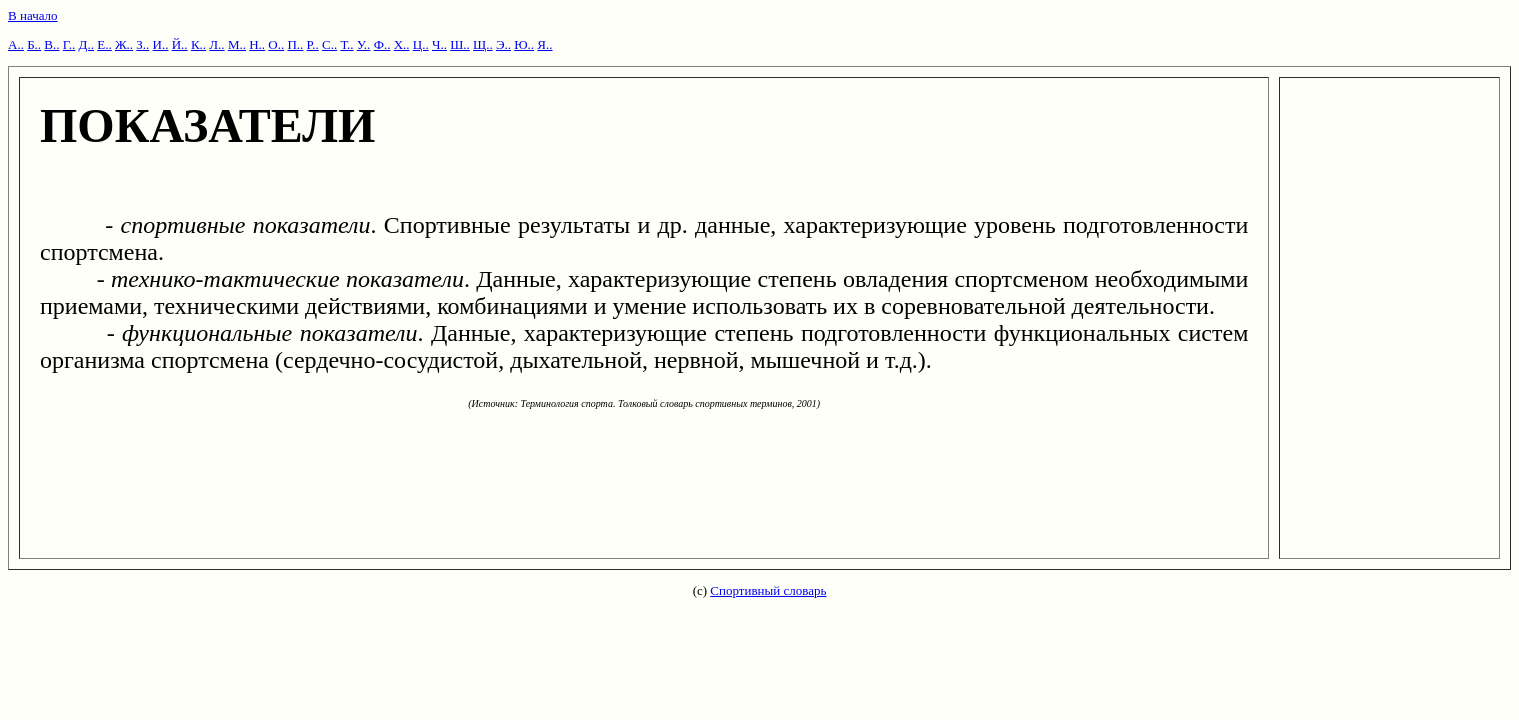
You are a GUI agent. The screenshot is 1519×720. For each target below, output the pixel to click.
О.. (276, 44)
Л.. (216, 44)
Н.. (257, 44)
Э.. (503, 44)
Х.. (402, 44)
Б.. (34, 44)
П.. (295, 44)
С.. (329, 44)
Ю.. (524, 44)
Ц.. (421, 44)
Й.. (180, 44)
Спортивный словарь (768, 590)
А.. (16, 44)
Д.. (86, 44)
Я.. (544, 44)
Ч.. (439, 44)
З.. (142, 44)
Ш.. (460, 44)
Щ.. (483, 44)
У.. (364, 44)
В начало (33, 15)
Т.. (346, 44)
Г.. (69, 44)
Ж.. (124, 44)
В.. (51, 44)
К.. (198, 44)
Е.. (104, 44)
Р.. (313, 44)
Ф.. (382, 44)
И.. (161, 44)
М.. (237, 44)
